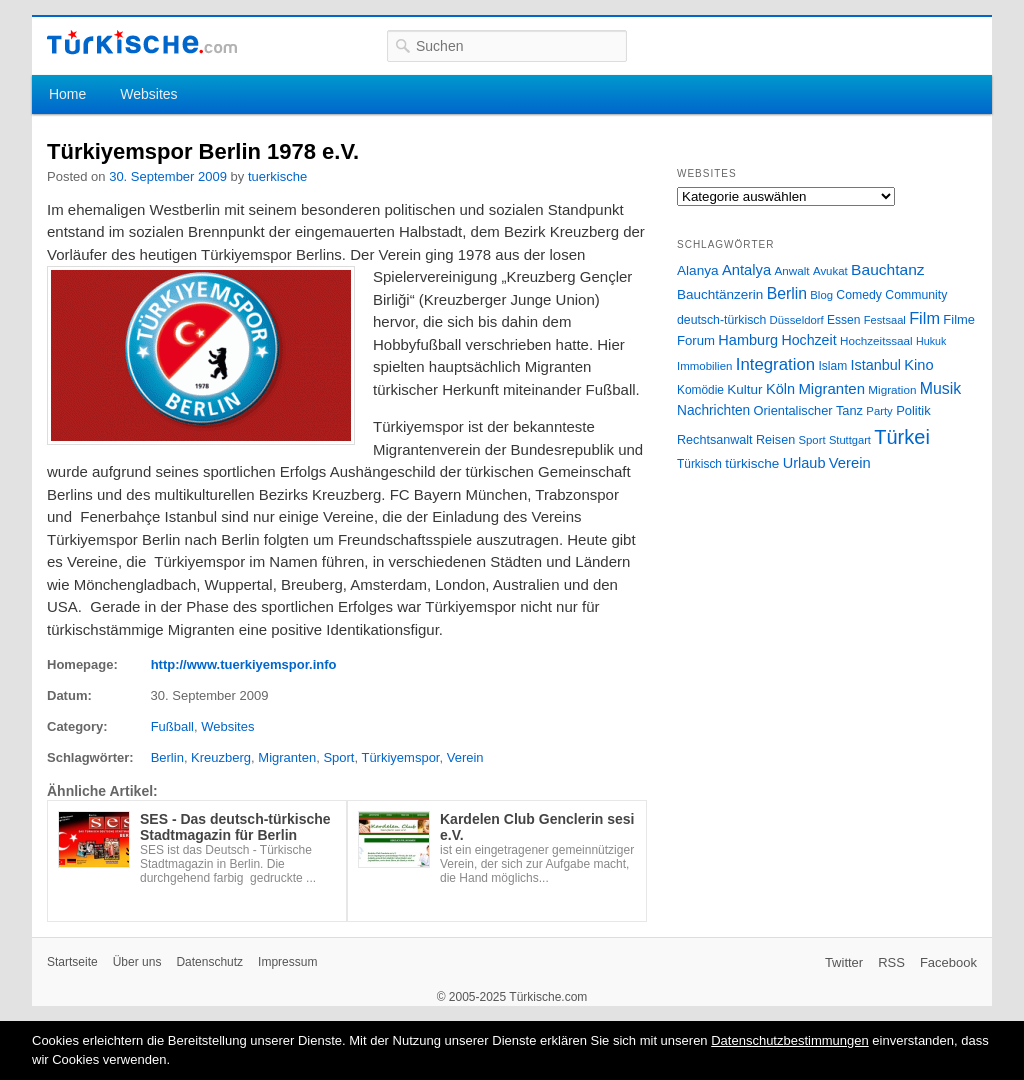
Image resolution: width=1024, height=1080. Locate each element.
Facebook (948, 962)
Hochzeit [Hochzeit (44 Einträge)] (808, 340)
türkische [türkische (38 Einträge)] (752, 463)
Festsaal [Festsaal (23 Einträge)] (885, 320)
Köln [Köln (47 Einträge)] (780, 389)
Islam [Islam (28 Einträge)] (832, 366)
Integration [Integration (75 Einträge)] (775, 364)
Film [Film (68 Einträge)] (924, 318)
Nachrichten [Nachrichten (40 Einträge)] (713, 410)
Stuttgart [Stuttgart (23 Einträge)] (850, 440)
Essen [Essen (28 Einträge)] (843, 320)
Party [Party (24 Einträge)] (879, 411)
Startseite (72, 962)
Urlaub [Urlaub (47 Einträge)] (804, 463)
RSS (891, 962)
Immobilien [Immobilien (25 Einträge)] (704, 366)
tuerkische (277, 176)
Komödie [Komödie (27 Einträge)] (700, 390)
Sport (338, 757)
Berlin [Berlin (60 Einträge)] (787, 293)
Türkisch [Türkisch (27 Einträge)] (699, 464)
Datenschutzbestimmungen (790, 1040)
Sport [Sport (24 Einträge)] (812, 440)
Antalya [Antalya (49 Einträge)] (746, 270)
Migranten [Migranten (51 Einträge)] (831, 388)
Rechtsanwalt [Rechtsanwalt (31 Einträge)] (715, 440)
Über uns (137, 962)
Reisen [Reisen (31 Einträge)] (775, 440)
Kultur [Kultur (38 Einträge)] (744, 389)
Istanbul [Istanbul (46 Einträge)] (876, 365)
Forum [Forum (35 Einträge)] (696, 340)
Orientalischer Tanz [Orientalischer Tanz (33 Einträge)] (808, 410)
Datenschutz (209, 962)
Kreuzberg (221, 757)
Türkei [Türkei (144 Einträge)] (902, 437)
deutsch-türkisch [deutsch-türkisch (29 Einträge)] (721, 320)
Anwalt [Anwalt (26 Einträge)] (792, 270)
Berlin (167, 757)
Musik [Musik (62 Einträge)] (941, 388)
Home (67, 94)
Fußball (172, 726)
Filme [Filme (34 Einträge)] (959, 319)
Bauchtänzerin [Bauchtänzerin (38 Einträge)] (720, 294)
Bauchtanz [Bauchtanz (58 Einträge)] (887, 269)
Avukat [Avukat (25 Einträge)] (830, 271)
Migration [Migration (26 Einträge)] (892, 389)
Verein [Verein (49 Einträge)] (850, 463)
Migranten (287, 757)
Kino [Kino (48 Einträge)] (918, 365)
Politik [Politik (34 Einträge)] (913, 410)
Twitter (844, 962)
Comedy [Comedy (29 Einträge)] (859, 295)
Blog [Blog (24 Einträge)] (821, 295)
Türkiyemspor (400, 757)
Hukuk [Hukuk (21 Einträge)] (931, 341)
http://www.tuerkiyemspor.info (244, 664)
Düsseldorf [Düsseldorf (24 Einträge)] (797, 320)
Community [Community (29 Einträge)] (916, 295)
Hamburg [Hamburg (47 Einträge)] (748, 340)
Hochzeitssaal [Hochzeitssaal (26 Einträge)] (876, 340)
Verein (465, 757)
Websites (148, 94)
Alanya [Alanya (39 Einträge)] (698, 270)
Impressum (287, 962)
